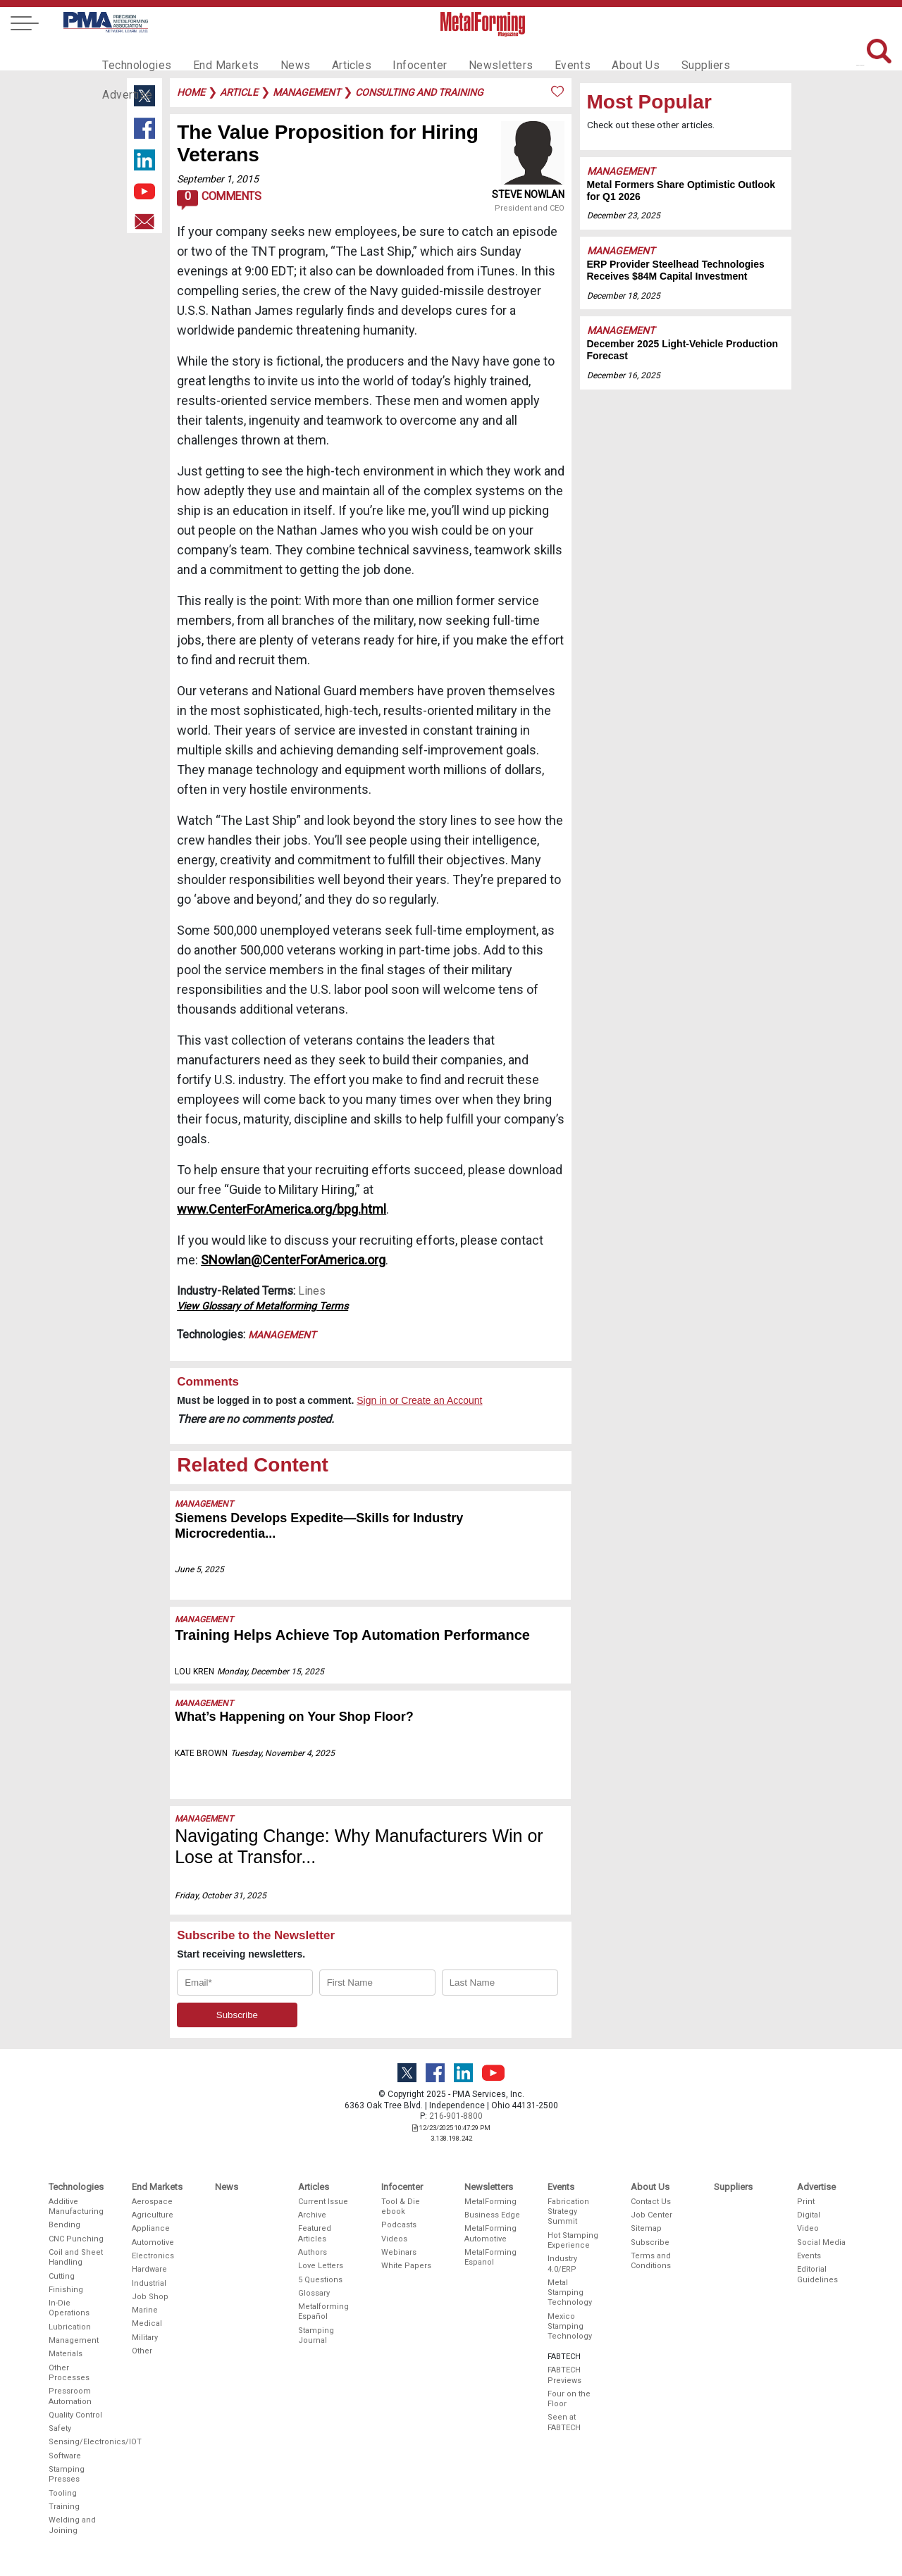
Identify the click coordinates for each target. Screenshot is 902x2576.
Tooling (63, 2493)
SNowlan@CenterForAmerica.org (293, 1259)
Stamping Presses (67, 2474)
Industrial (149, 2283)
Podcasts (398, 2224)
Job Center (651, 2215)
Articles (334, 53)
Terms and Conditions (651, 2260)
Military (145, 2337)
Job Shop (150, 2296)
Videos (394, 2239)
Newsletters (474, 53)
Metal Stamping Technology (570, 2293)
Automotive (153, 2242)
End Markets (217, 53)
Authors (312, 2252)
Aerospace (152, 2201)
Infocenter (398, 53)
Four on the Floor (569, 2398)
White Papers (406, 2265)
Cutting (62, 2276)
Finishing (66, 2289)
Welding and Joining (72, 2524)
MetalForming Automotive (490, 2233)
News (281, 53)
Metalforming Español (323, 2311)
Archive (312, 2215)
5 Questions (320, 2279)
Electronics (153, 2255)
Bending (64, 2224)
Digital (808, 2215)
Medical (147, 2323)
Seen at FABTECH (564, 2422)
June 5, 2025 (199, 1569)
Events (540, 53)
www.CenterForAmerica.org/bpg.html (281, 1209)
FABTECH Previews (564, 2374)
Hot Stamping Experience (573, 2240)
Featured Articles (314, 2233)
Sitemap (646, 2228)
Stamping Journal (316, 2335)
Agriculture (152, 2215)
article (239, 92)
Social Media (821, 2242)
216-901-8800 (456, 2116)
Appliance (151, 2228)
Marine (145, 2310)
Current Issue (323, 2201)
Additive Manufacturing (76, 2206)
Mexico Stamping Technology (570, 2326)
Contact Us (651, 2201)
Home (191, 92)
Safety (60, 2428)
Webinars (398, 2252)
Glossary (314, 2293)
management (306, 92)
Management (282, 1334)
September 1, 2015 (218, 179)
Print (806, 2201)
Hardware (149, 2269)
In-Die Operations (69, 2307)
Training (64, 2506)
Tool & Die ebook (400, 2206)
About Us (600, 53)
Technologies (134, 53)
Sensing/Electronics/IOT (77, 2441)
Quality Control (75, 2415)
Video (808, 2228)
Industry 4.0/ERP (562, 2263)
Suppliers (665, 53)
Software (65, 2455)
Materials (65, 2353)
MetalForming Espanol (490, 2257)
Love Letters (320, 2265)
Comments (219, 200)
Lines (312, 1291)
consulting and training (419, 92)
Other (142, 2351)
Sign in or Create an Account (419, 1400)
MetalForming (490, 2201)
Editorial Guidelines (817, 2274)
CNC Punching (76, 2239)
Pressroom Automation (70, 2396)
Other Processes (69, 2372)
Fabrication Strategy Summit (568, 2212)
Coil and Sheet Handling (76, 2257)
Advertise (733, 53)
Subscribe (650, 2242)
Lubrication (70, 2327)
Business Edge (492, 2215)
